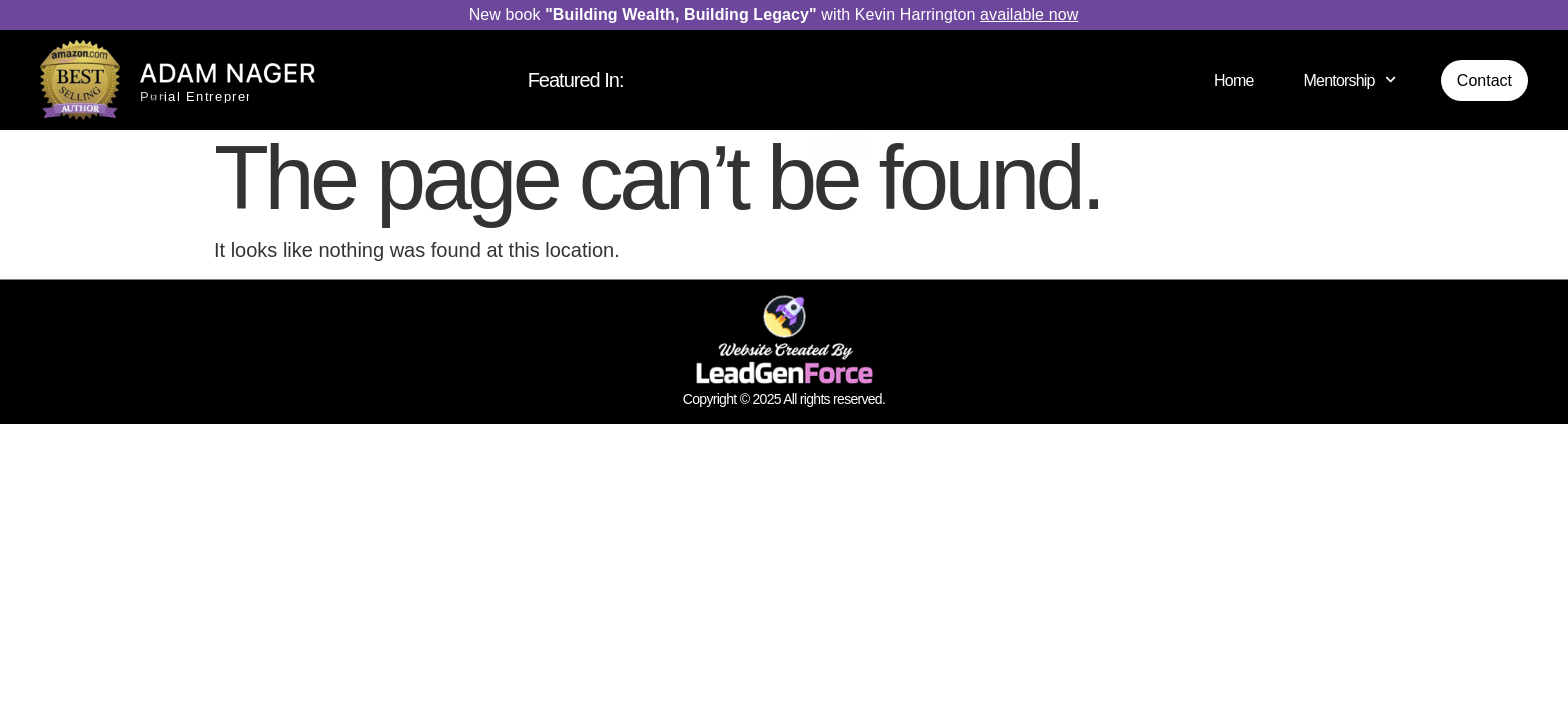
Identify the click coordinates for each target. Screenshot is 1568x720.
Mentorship (1350, 79)
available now (1029, 14)
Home (1233, 80)
